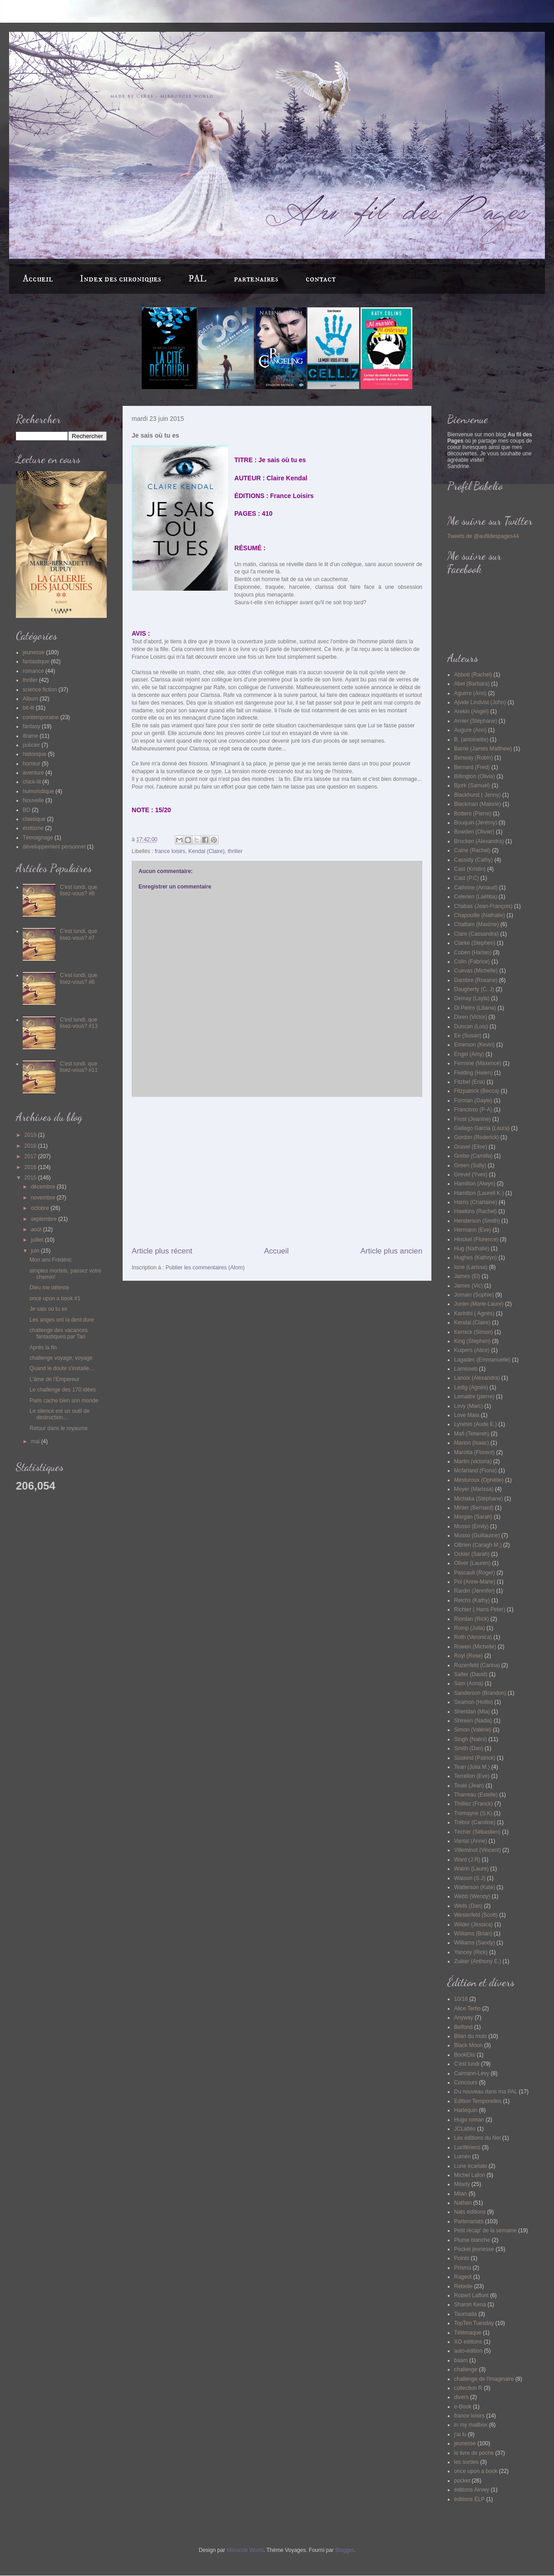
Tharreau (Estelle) (476, 1794)
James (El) (467, 1276)
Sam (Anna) (468, 1683)
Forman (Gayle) (473, 1100)
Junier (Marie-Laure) (479, 1304)
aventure (33, 773)
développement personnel (54, 847)
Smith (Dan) (468, 1748)
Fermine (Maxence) (477, 1063)
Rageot (463, 2277)
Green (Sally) (470, 1165)
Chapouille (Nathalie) (479, 915)
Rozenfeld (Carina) (477, 1665)
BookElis (464, 2055)
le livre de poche (474, 2453)
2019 (31, 1135)
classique (34, 819)
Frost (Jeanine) (472, 1119)
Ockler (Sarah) (472, 1554)
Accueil (38, 279)
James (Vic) (468, 1286)
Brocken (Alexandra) (479, 841)
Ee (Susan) (467, 1035)
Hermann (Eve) (472, 1230)
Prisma (462, 2268)
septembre (44, 1219)
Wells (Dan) (468, 1906)
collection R (468, 2388)
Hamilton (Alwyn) (474, 1183)
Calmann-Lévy (471, 2073)
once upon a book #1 (55, 1298)
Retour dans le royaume (59, 1428)
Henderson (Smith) (477, 1221)
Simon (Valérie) (472, 1730)
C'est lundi (467, 2064)
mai (36, 1441)
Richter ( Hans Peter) (479, 1609)
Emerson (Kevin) (474, 1044)
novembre (44, 1197)
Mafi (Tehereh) (471, 1434)
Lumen (462, 2156)
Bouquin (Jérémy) (475, 822)
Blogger (344, 2550)
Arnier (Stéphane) (475, 721)
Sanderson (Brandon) (480, 1693)
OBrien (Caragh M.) (478, 1545)
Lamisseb (465, 1369)
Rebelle (463, 2286)
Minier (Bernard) (474, 1508)
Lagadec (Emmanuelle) (482, 1360)
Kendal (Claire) (206, 851)
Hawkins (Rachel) (475, 1211)
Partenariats (469, 2221)
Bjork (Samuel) (472, 785)
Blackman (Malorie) (477, 804)
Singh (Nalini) (470, 1739)
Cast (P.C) (466, 878)
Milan (460, 2194)
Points (461, 2258)
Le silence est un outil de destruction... (59, 1414)
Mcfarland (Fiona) (475, 1470)
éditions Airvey (471, 2490)
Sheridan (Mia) (472, 1711)
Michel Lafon (469, 2175)
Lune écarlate (470, 2166)
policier (31, 745)
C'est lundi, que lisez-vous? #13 (79, 1023)
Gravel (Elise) (470, 1147)
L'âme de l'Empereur (54, 1379)
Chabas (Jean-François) (483, 906)
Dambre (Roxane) (475, 980)
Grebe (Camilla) (473, 1156)
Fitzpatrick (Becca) (476, 1091)
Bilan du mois (470, 2036)
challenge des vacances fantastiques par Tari (59, 1333)
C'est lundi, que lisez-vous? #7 (78, 934)
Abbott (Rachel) (473, 674)
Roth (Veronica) (473, 1637)
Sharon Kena (470, 2304)
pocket (462, 2480)
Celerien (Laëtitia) (475, 896)
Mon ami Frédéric (51, 1260)
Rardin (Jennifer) (474, 1591)
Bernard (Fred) (472, 767)
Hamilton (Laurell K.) (479, 1193)
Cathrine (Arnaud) (475, 887)
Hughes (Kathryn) (475, 1257)
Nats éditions (469, 2212)
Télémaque (467, 2332)
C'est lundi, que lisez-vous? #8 (78, 890)
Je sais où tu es (48, 1309)
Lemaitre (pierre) (474, 1396)
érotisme (33, 828)
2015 (31, 1177)
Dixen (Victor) (470, 1017)
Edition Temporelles (478, 2101)
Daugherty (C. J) (474, 989)
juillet (38, 1240)
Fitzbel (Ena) (469, 1082)
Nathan (463, 2203)
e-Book (462, 2406)
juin (36, 1251)
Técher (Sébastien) (477, 1832)
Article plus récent (162, 1251)
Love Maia (466, 1415)
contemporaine (41, 717)
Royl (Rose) (468, 1656)
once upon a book (475, 2471)
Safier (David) (470, 1674)
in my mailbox (470, 2425)
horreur (31, 763)
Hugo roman (469, 2120)
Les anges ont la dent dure (62, 1320)
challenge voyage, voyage (61, 1358)
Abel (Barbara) (472, 684)
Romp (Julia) (469, 1628)
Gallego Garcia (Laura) (481, 1128)
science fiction (40, 689)
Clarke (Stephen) (474, 943)
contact (321, 279)
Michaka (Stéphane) (478, 1498)
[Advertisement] (277, 1171)
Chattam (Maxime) (476, 924)
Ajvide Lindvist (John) (480, 702)
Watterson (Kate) (474, 1887)
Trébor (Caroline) (474, 1822)
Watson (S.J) (469, 1878)
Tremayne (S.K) (473, 1813)
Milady (462, 2184)
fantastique (36, 661)
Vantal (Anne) (470, 1841)
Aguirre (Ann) (470, 693)
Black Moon (468, 2045)
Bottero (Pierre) (472, 813)
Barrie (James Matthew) (483, 748)
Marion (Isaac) (471, 1443)
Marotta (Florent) (474, 1452)
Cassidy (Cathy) (473, 860)
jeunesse (34, 652)
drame (30, 736)
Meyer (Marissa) (474, 1489)
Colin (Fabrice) (472, 961)
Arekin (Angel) (471, 711)
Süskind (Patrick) (474, 1758)
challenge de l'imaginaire (484, 2379)
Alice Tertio (467, 2008)
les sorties (466, 2462)
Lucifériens (467, 2147)
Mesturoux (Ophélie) (479, 1480)
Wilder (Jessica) (473, 1924)
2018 (31, 1146)
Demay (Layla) (472, 998)
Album (30, 699)
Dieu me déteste (49, 1287)
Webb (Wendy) (472, 1896)
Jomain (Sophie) (474, 1295)
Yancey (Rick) (471, 1952)
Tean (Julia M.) (472, 1767)
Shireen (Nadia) (473, 1720)
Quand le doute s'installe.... (62, 1368)
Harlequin (465, 2110)
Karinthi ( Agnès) (474, 1313)
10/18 (461, 1999)
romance (33, 671)
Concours (465, 2082)
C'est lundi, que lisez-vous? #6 (78, 978)
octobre (40, 1208)
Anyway (463, 2017)
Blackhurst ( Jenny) (477, 795)
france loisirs (170, 851)
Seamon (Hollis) (473, 1702)
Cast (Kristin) (469, 869)
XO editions (468, 2342)
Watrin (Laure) (471, 1868)
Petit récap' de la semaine (485, 2230)
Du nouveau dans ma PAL (485, 2091)
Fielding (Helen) (473, 1073)
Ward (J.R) (467, 1859)
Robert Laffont (471, 2295)
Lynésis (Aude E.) (475, 1424)
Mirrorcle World (245, 2550)
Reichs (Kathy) (472, 1600)
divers (461, 2397)
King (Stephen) (472, 1341)
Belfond (463, 2027)
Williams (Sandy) (474, 1942)
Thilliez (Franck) (473, 1804)
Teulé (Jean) (469, 1785)
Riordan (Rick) (471, 1619)
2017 (31, 1156)
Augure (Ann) (470, 730)
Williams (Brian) (473, 1933)
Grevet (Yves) (470, 1174)
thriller (235, 851)
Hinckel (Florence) (476, 1239)
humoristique (38, 791)
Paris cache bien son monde (64, 1400)
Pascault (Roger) (474, 1572)
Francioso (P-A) (473, 1109)
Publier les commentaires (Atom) (205, 1267)
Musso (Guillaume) (477, 1535)
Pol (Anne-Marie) (474, 1582)
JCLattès (464, 2129)
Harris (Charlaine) (475, 1202)
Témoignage (38, 837)
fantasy (31, 726)
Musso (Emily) (471, 1526)
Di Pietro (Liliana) (475, 1008)
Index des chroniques (120, 279)
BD (26, 810)
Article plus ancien (391, 1251)
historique (34, 754)
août (37, 1229)
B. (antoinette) (471, 739)
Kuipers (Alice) (472, 1350)
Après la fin (43, 1347)
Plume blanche (472, 2240)
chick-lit (32, 782)
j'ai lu (460, 2434)
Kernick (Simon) (473, 1332)
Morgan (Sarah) (473, 1517)
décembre (44, 1187)
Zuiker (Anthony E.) (477, 1961)
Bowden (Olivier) (474, 832)
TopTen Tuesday (474, 2323)
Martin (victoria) (473, 1461)
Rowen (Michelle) (475, 1646)
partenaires (256, 279)
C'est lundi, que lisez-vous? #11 (79, 1067)
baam (461, 2360)
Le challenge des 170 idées (63, 1390)
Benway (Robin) (473, 758)
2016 (31, 1167)
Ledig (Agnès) (471, 1387)
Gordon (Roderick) (476, 1137)
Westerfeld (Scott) (476, 1915)
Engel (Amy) (469, 1054)
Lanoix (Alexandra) (477, 1378)
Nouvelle (33, 800)
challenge (465, 2369)
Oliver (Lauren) (472, 1563)
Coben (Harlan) (472, 952)
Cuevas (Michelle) (476, 970)
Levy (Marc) (468, 1406)
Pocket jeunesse (474, 2249)
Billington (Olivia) (474, 776)
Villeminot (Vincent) (477, 1850)
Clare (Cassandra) (476, 934)
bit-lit (28, 708)
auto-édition (468, 2351)
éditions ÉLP (469, 2499)
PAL (197, 279)
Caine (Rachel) (472, 850)
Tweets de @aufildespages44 (483, 536)
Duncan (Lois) (471, 1026)
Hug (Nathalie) (471, 1248)
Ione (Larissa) (470, 1267)
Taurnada (465, 2314)
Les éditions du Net (477, 2138)
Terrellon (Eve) (472, 1776)
